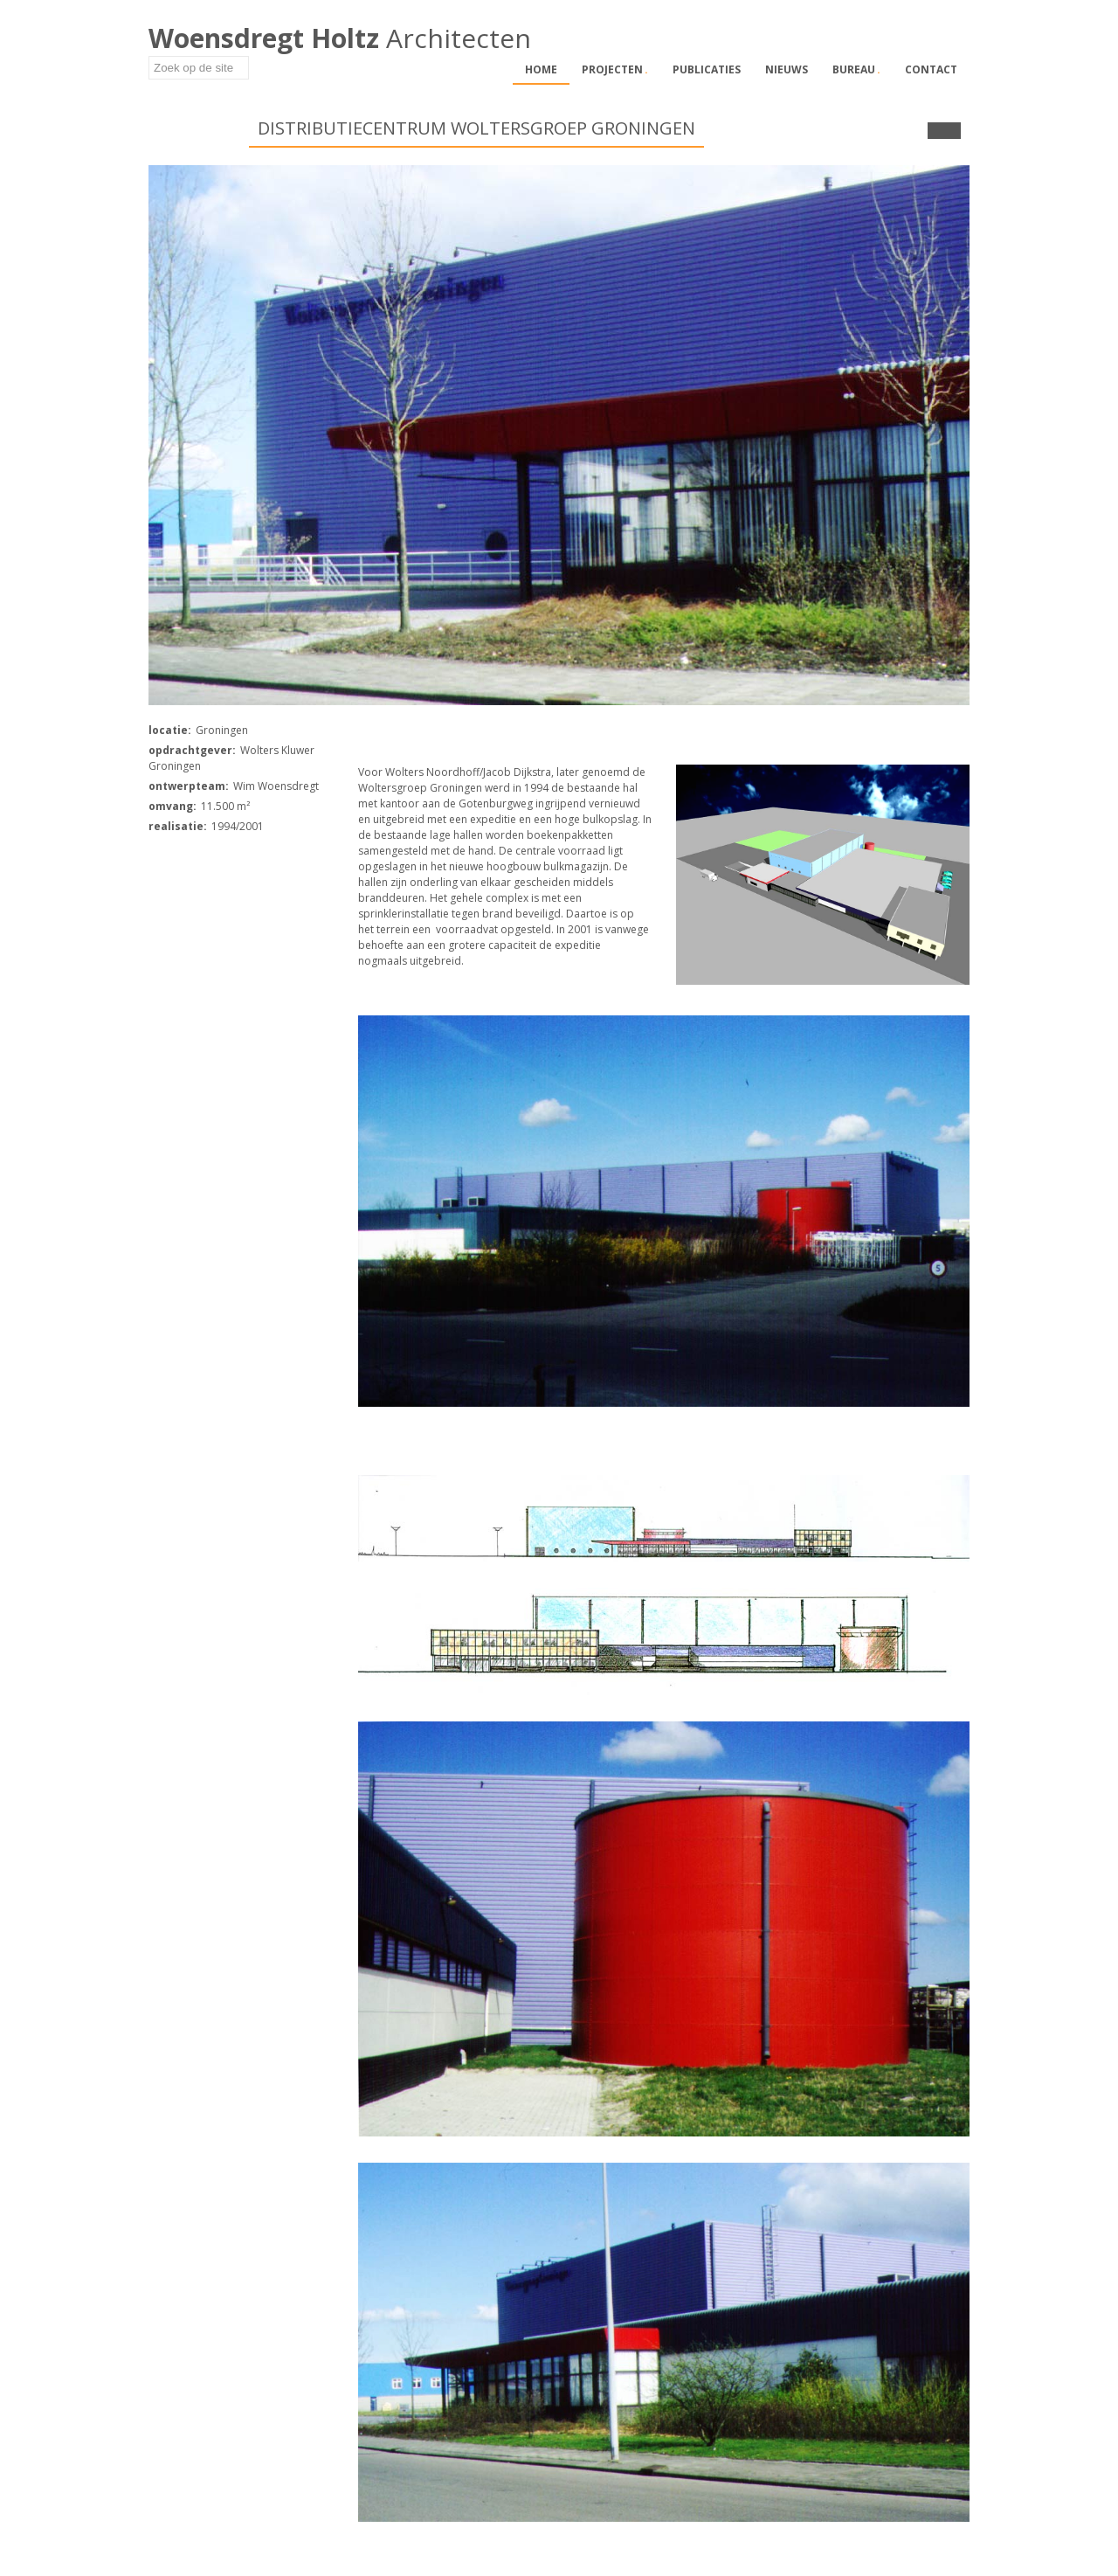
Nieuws (786, 69)
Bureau (856, 69)
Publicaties (707, 69)
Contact (931, 69)
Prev (936, 130)
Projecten (615, 69)
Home (541, 69)
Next (952, 130)
